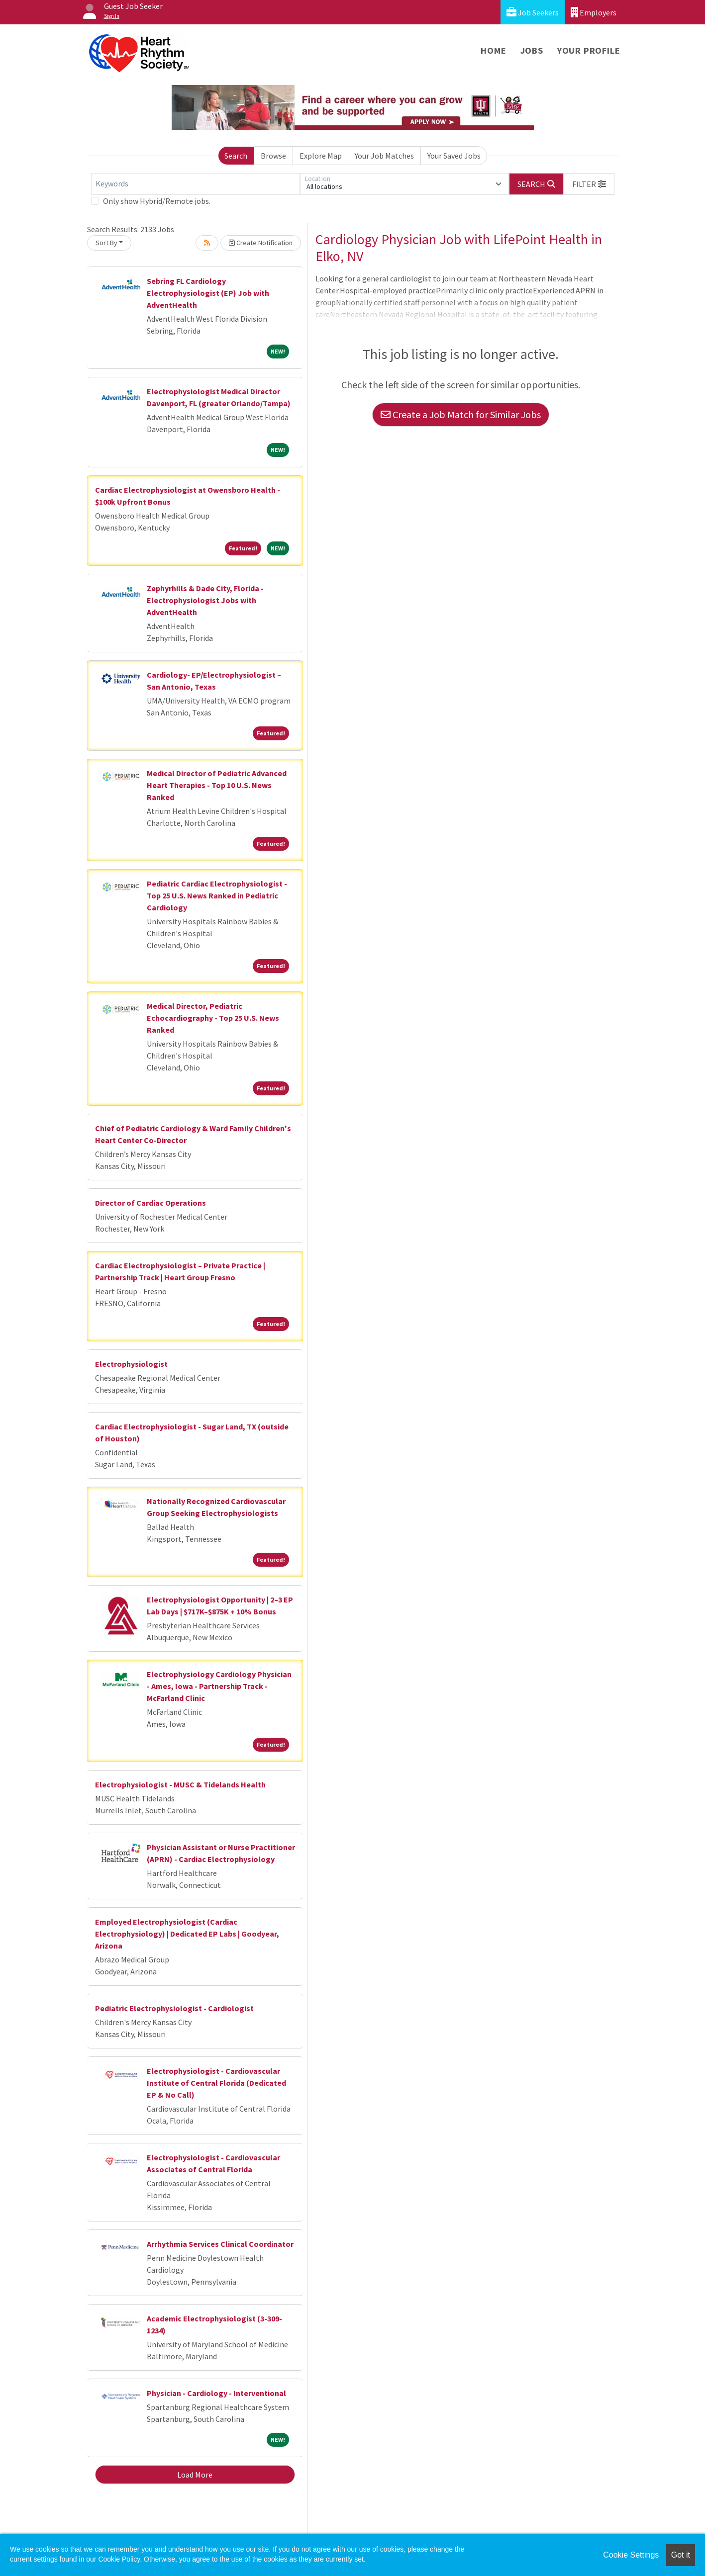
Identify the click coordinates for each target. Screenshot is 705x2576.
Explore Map (321, 156)
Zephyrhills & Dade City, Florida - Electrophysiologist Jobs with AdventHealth (205, 600)
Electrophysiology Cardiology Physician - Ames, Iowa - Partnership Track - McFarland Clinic (219, 1686)
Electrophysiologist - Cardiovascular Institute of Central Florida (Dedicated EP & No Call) (216, 2083)
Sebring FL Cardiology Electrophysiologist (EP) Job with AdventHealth (208, 293)
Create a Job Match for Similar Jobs (461, 414)
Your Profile (588, 50)
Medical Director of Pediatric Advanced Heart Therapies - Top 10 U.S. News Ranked (217, 785)
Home (493, 50)
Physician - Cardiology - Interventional (216, 2393)
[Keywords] (195, 184)
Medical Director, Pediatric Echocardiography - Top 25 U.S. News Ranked (213, 1018)
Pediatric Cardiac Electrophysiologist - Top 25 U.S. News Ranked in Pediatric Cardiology (217, 895)
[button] (589, 184)
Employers (593, 12)
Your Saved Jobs (454, 156)
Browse (273, 156)
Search (235, 156)
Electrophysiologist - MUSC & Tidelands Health (180, 1784)
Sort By (106, 242)
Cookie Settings (631, 2555)
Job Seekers (532, 12)
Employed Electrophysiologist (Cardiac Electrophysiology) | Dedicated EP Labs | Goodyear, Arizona (187, 1934)
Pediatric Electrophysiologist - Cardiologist (174, 2008)
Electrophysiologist (131, 1364)
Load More (194, 2475)
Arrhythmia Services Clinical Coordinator (220, 2244)
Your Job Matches (384, 156)
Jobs (531, 50)
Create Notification (261, 242)
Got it (680, 2555)
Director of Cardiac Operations (150, 1203)
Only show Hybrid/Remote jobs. (156, 201)
